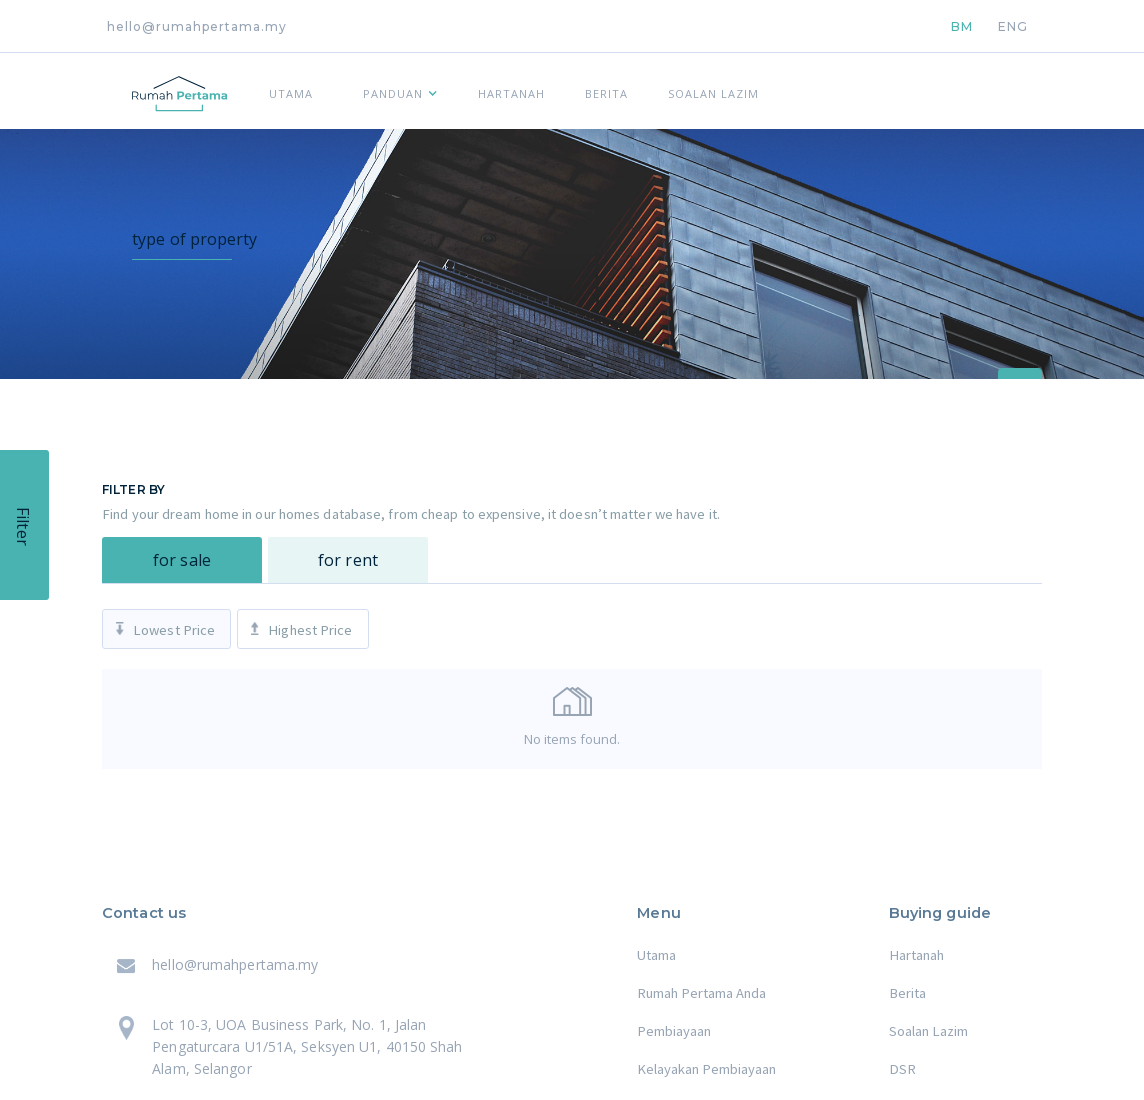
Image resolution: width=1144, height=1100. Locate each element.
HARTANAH (511, 93)
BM (962, 26)
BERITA (606, 93)
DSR (902, 1069)
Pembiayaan (674, 1031)
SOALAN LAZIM (713, 93)
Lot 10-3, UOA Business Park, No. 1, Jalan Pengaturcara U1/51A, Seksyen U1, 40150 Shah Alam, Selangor (307, 1046)
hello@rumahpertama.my (197, 26)
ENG (1013, 26)
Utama (656, 955)
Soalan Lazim (928, 1031)
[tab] (182, 560)
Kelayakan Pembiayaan (706, 1069)
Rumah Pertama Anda (701, 993)
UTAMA (291, 93)
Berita (907, 993)
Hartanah (916, 955)
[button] (395, 91)
